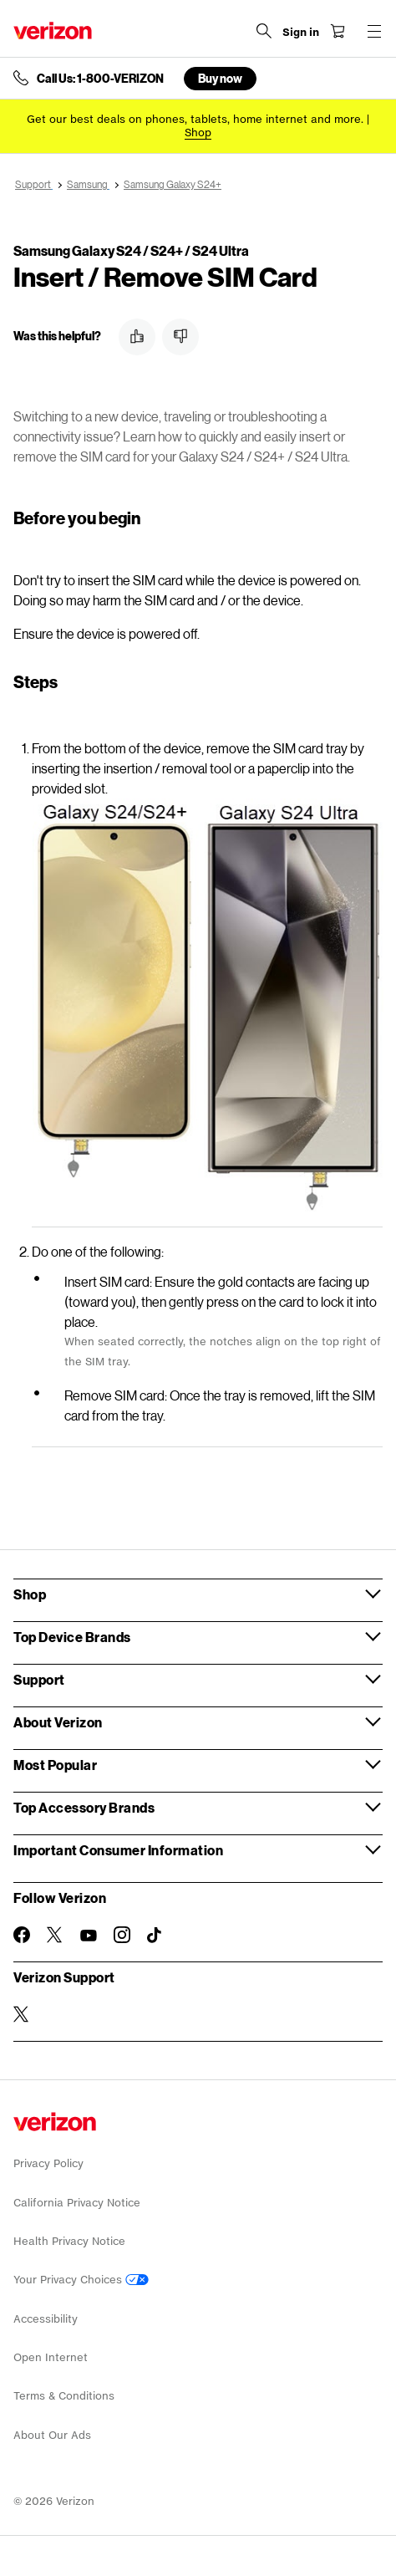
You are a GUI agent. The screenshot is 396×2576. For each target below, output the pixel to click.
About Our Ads (52, 2435)
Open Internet (50, 2357)
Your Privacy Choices (81, 2279)
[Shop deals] (198, 132)
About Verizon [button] (58, 1722)
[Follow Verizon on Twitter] (55, 1934)
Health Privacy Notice (69, 2241)
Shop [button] (29, 1594)
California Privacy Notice (76, 2202)
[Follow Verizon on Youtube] (88, 1935)
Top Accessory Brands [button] (84, 1807)
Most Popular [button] (55, 1765)
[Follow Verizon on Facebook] (21, 1934)
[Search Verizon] (264, 31)
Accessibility (45, 2319)
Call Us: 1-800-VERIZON (100, 78)
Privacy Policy (48, 2163)
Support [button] (39, 1679)
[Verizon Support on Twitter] (21, 2014)
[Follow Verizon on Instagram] (122, 1934)
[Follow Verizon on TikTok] (155, 1935)
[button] (137, 337)
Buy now (220, 78)
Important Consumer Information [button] (118, 1850)
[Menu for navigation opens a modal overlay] (374, 31)
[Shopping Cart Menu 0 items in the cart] (337, 31)
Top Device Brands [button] (72, 1637)
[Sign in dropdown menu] (300, 32)
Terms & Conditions (63, 2396)
